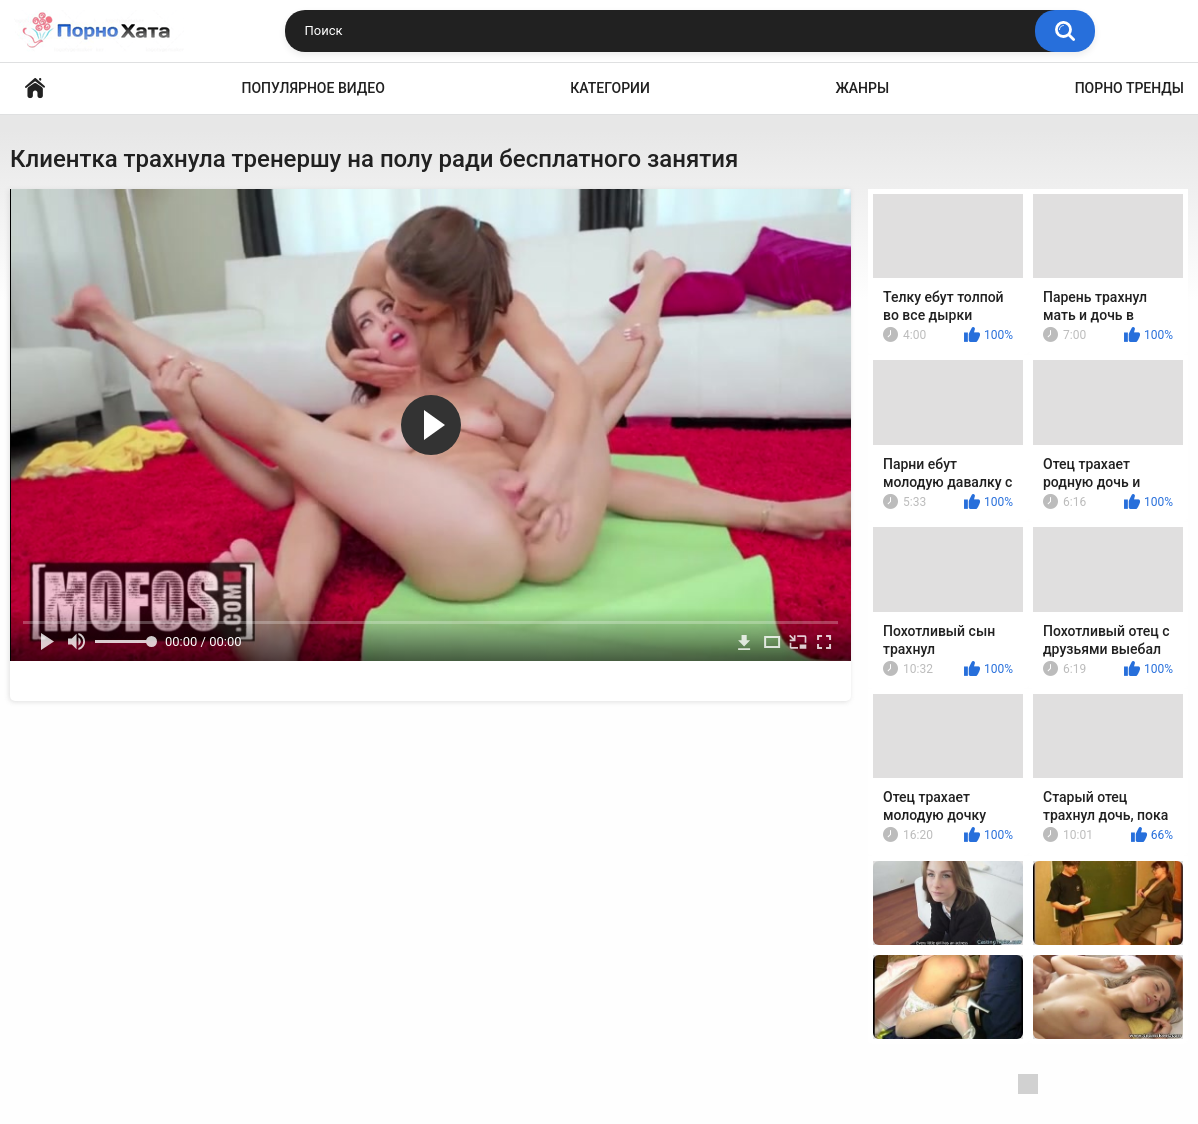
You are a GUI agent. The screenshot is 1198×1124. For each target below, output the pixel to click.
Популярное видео (313, 88)
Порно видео (35, 88)
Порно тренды (1129, 88)
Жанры (862, 88)
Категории (610, 88)
